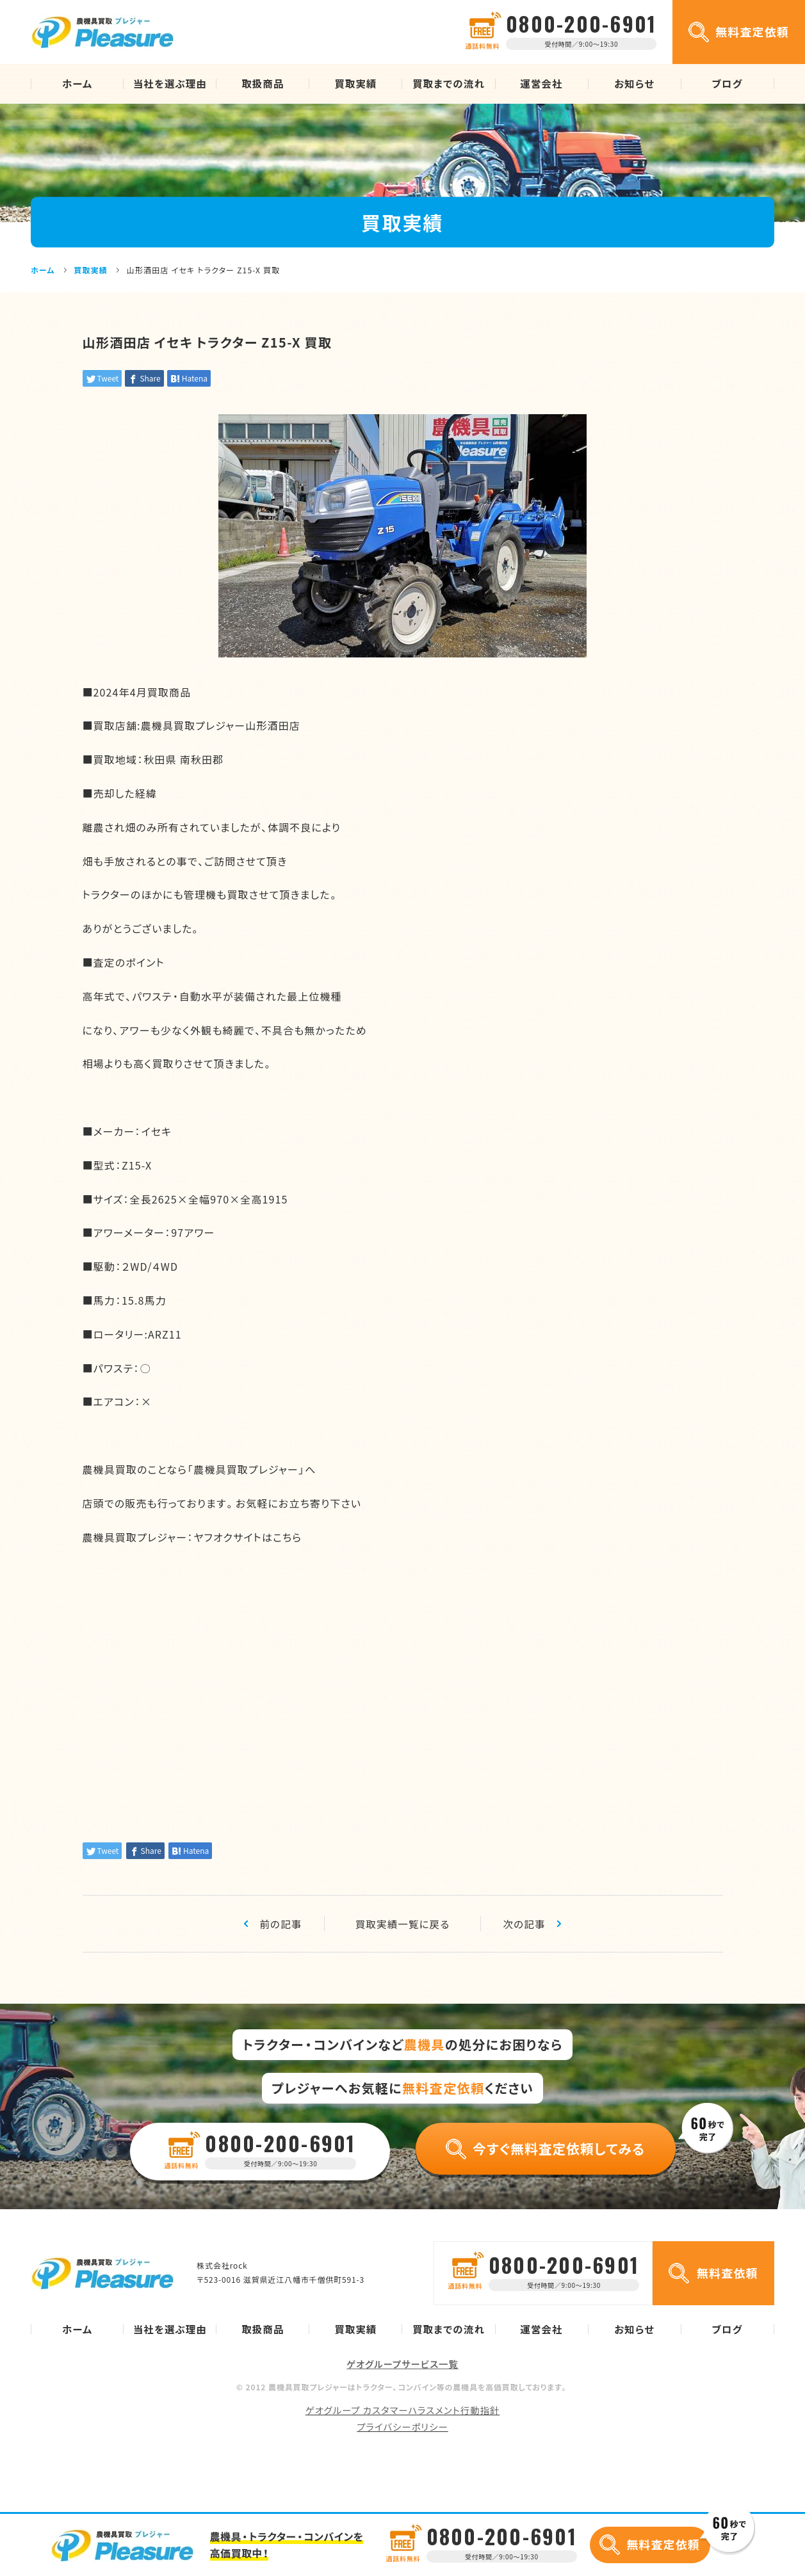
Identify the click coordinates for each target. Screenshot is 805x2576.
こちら (287, 1537)
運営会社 (541, 83)
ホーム (77, 83)
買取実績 (355, 83)
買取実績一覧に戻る (402, 1923)
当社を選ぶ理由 (170, 83)
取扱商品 (262, 83)
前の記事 (280, 1923)
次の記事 (525, 1923)
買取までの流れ (448, 83)
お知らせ (634, 83)
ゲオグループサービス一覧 (402, 2364)
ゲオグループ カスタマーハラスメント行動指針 (402, 2410)
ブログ (727, 83)
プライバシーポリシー (402, 2426)
